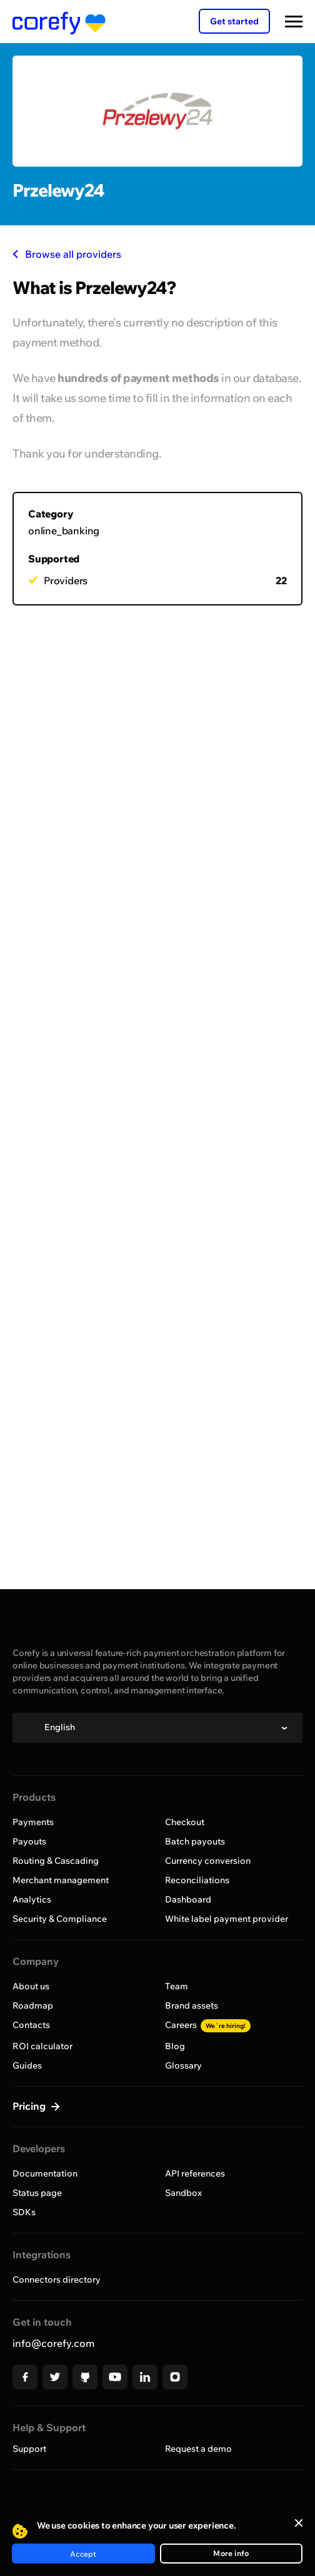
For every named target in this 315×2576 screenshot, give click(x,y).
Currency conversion (208, 1860)
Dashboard (188, 1899)
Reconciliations (197, 1880)
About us (30, 1986)
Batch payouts (195, 1841)
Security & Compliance (59, 1918)
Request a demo (198, 2448)
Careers (208, 2024)
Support (29, 2448)
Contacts (31, 2024)
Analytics (31, 1899)
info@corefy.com (53, 2343)
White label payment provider (226, 1918)
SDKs (24, 2212)
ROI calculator (42, 2046)
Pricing (30, 2106)
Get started (234, 21)
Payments (33, 1822)
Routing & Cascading (55, 1860)
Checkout (184, 1822)
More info (231, 2553)
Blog (175, 2046)
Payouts (29, 1841)
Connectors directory (56, 2279)
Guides (27, 2065)
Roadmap (32, 2005)
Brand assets (191, 2005)
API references (195, 2173)
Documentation (45, 2173)
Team (176, 1986)
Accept (83, 2554)
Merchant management (60, 1880)
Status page (37, 2192)
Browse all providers (66, 254)
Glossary (183, 2065)
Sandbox (183, 2192)
